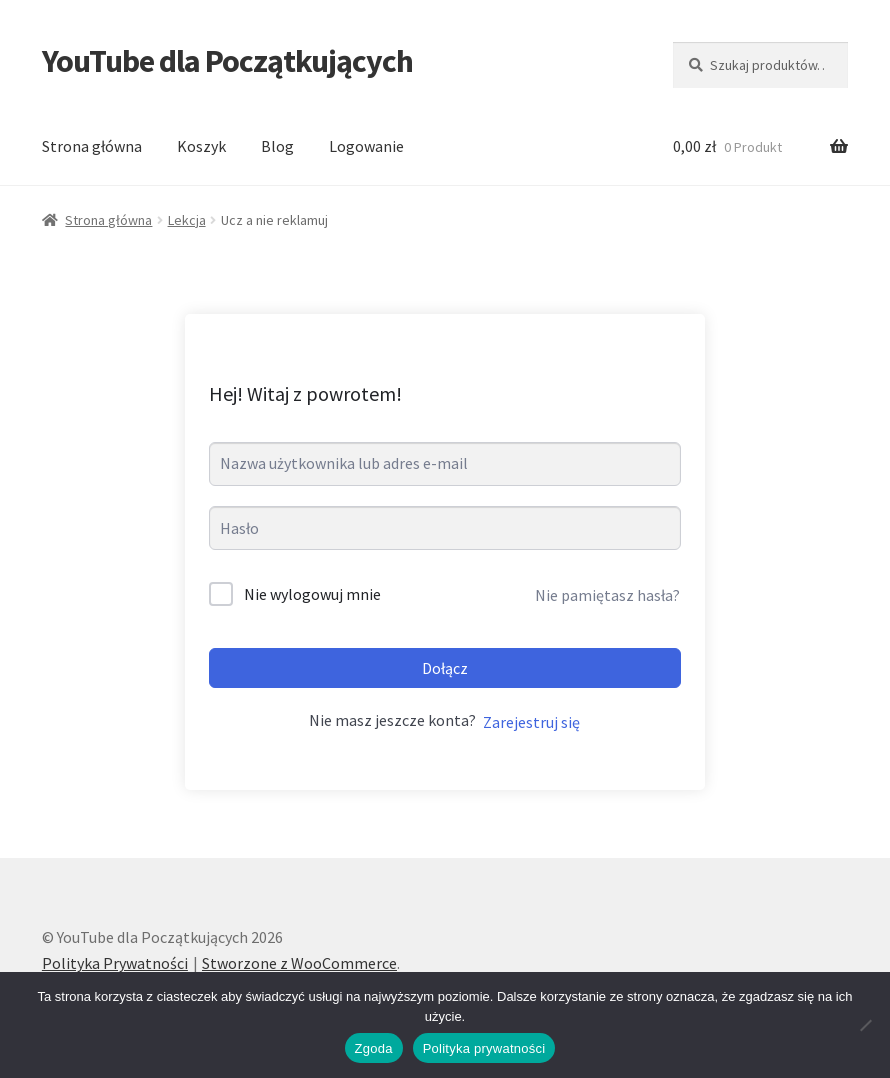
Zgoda (374, 1048)
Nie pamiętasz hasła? (607, 595)
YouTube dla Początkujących (227, 61)
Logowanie (366, 146)
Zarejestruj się (531, 722)
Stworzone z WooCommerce (299, 963)
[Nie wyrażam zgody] (865, 1025)
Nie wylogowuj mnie (312, 594)
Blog (277, 146)
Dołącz (445, 668)
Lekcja (187, 220)
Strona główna (92, 146)
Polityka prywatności (484, 1048)
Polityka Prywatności (115, 963)
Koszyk (201, 146)
